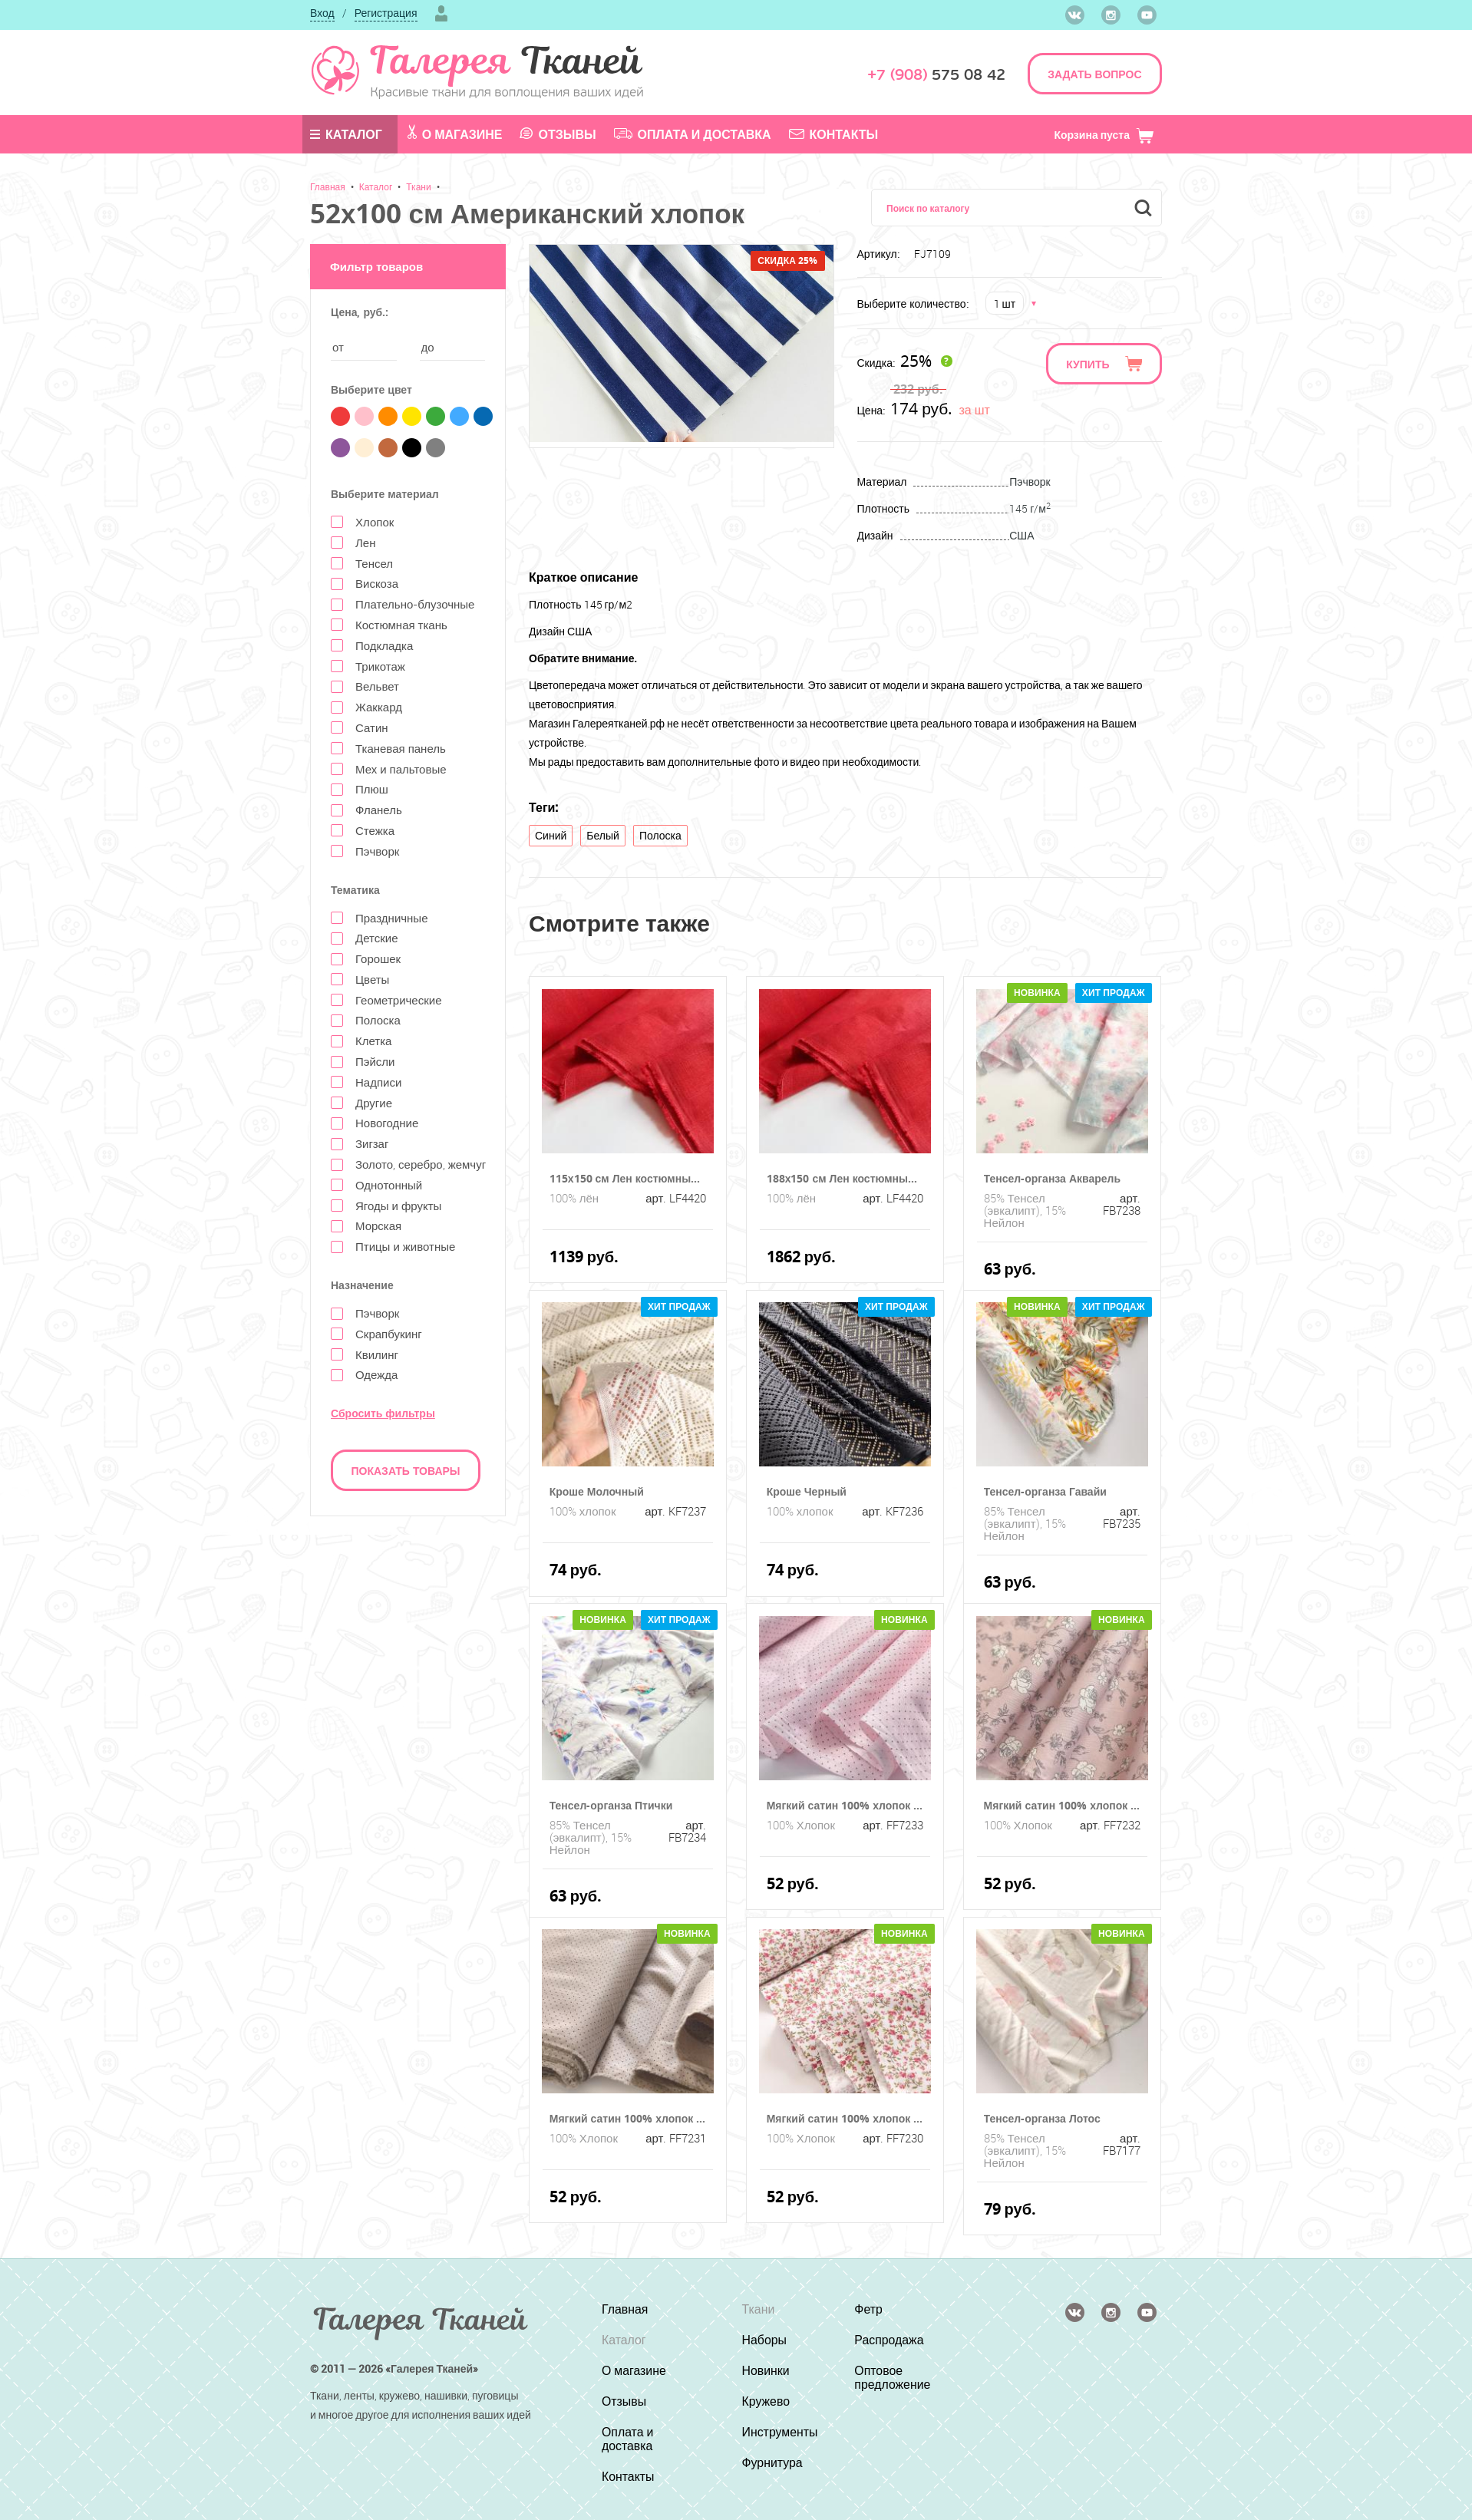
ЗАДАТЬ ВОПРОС (1094, 74)
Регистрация (386, 12)
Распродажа (890, 2339)
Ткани (418, 186)
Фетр (869, 2309)
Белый (602, 835)
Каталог (346, 134)
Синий (550, 835)
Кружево (765, 2401)
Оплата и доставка (692, 134)
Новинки (765, 2370)
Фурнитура (772, 2462)
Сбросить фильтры (383, 1413)
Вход (322, 12)
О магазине (455, 133)
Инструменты (779, 2431)
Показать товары (405, 1470)
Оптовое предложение (893, 2377)
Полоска (660, 835)
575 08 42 (936, 74)
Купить (1087, 364)
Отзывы (558, 134)
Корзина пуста (1104, 134)
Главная (327, 186)
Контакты (834, 134)
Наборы (764, 2339)
